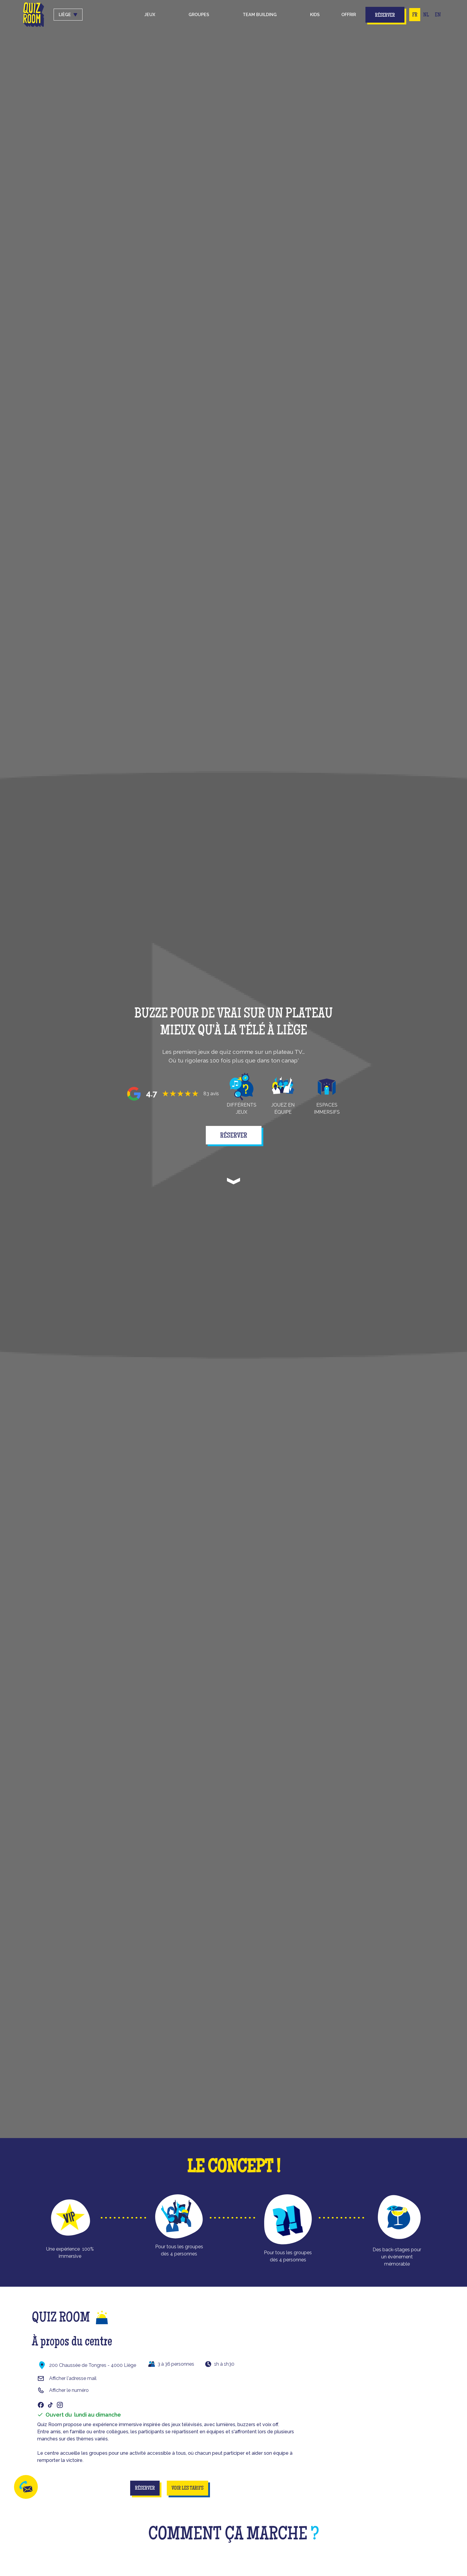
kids (315, 14)
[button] (150, 14)
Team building (260, 14)
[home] (33, 14)
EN (438, 15)
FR (414, 15)
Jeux (149, 14)
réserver (233, 1136)
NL (426, 15)
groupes (199, 14)
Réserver (385, 15)
